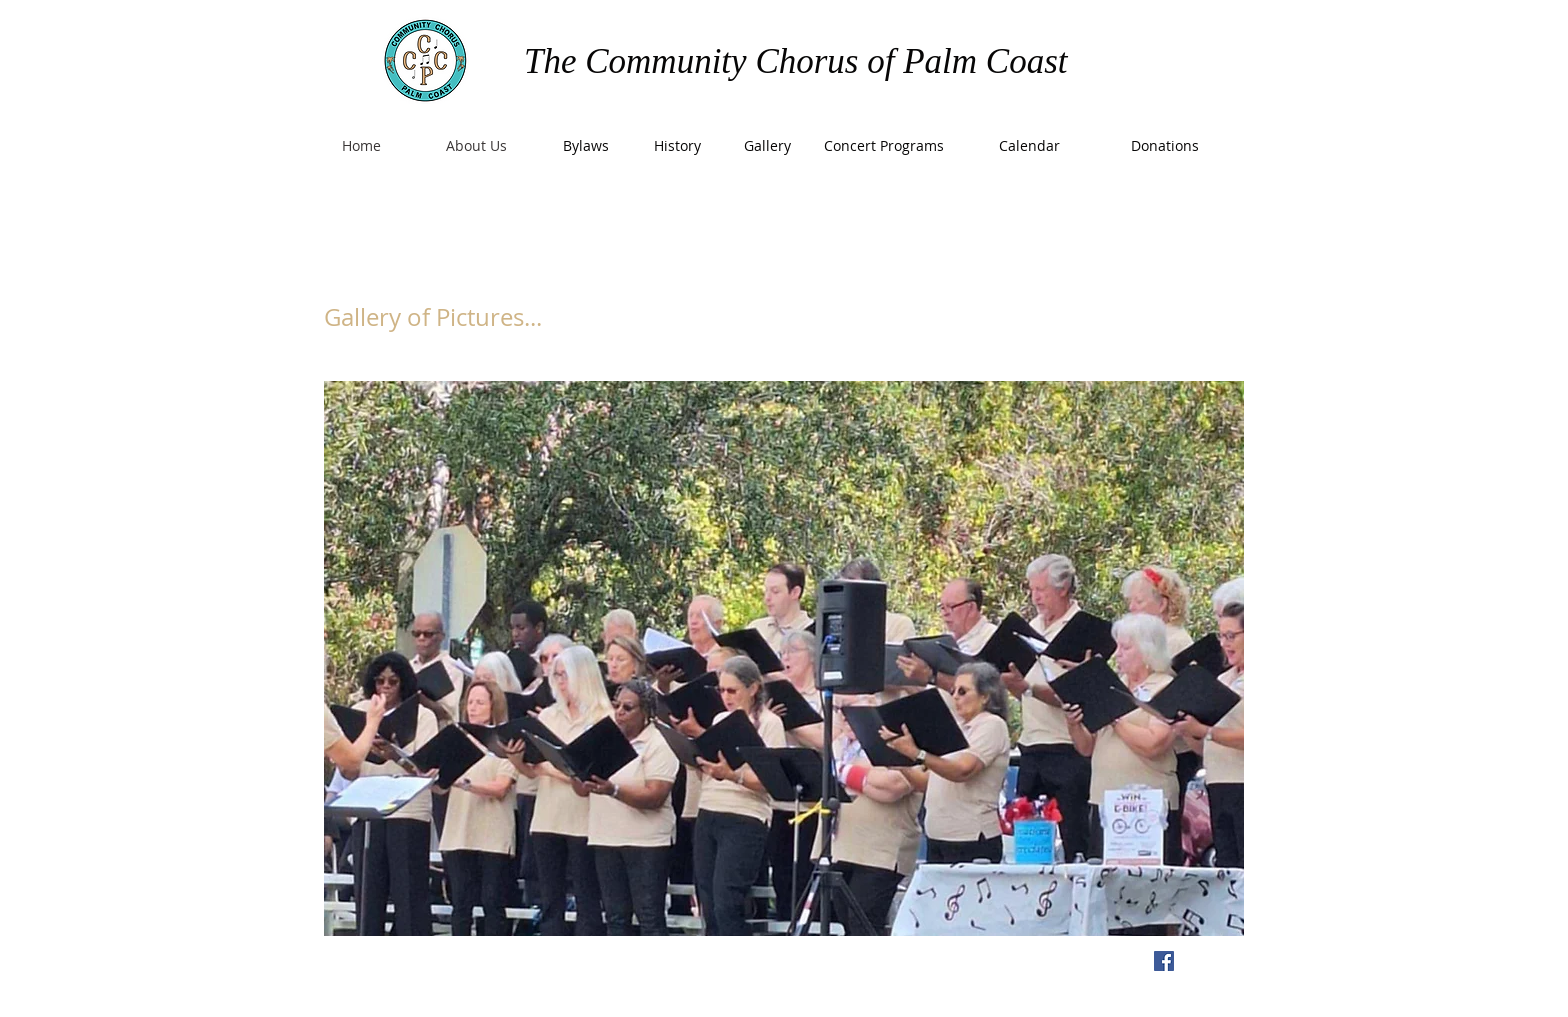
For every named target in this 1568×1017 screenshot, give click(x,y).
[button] (784, 658)
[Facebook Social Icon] (1164, 961)
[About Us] (476, 146)
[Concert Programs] (884, 146)
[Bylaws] (586, 146)
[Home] (361, 146)
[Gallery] (767, 146)
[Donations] (1165, 146)
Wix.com (691, 964)
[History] (677, 146)
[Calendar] (1029, 146)
